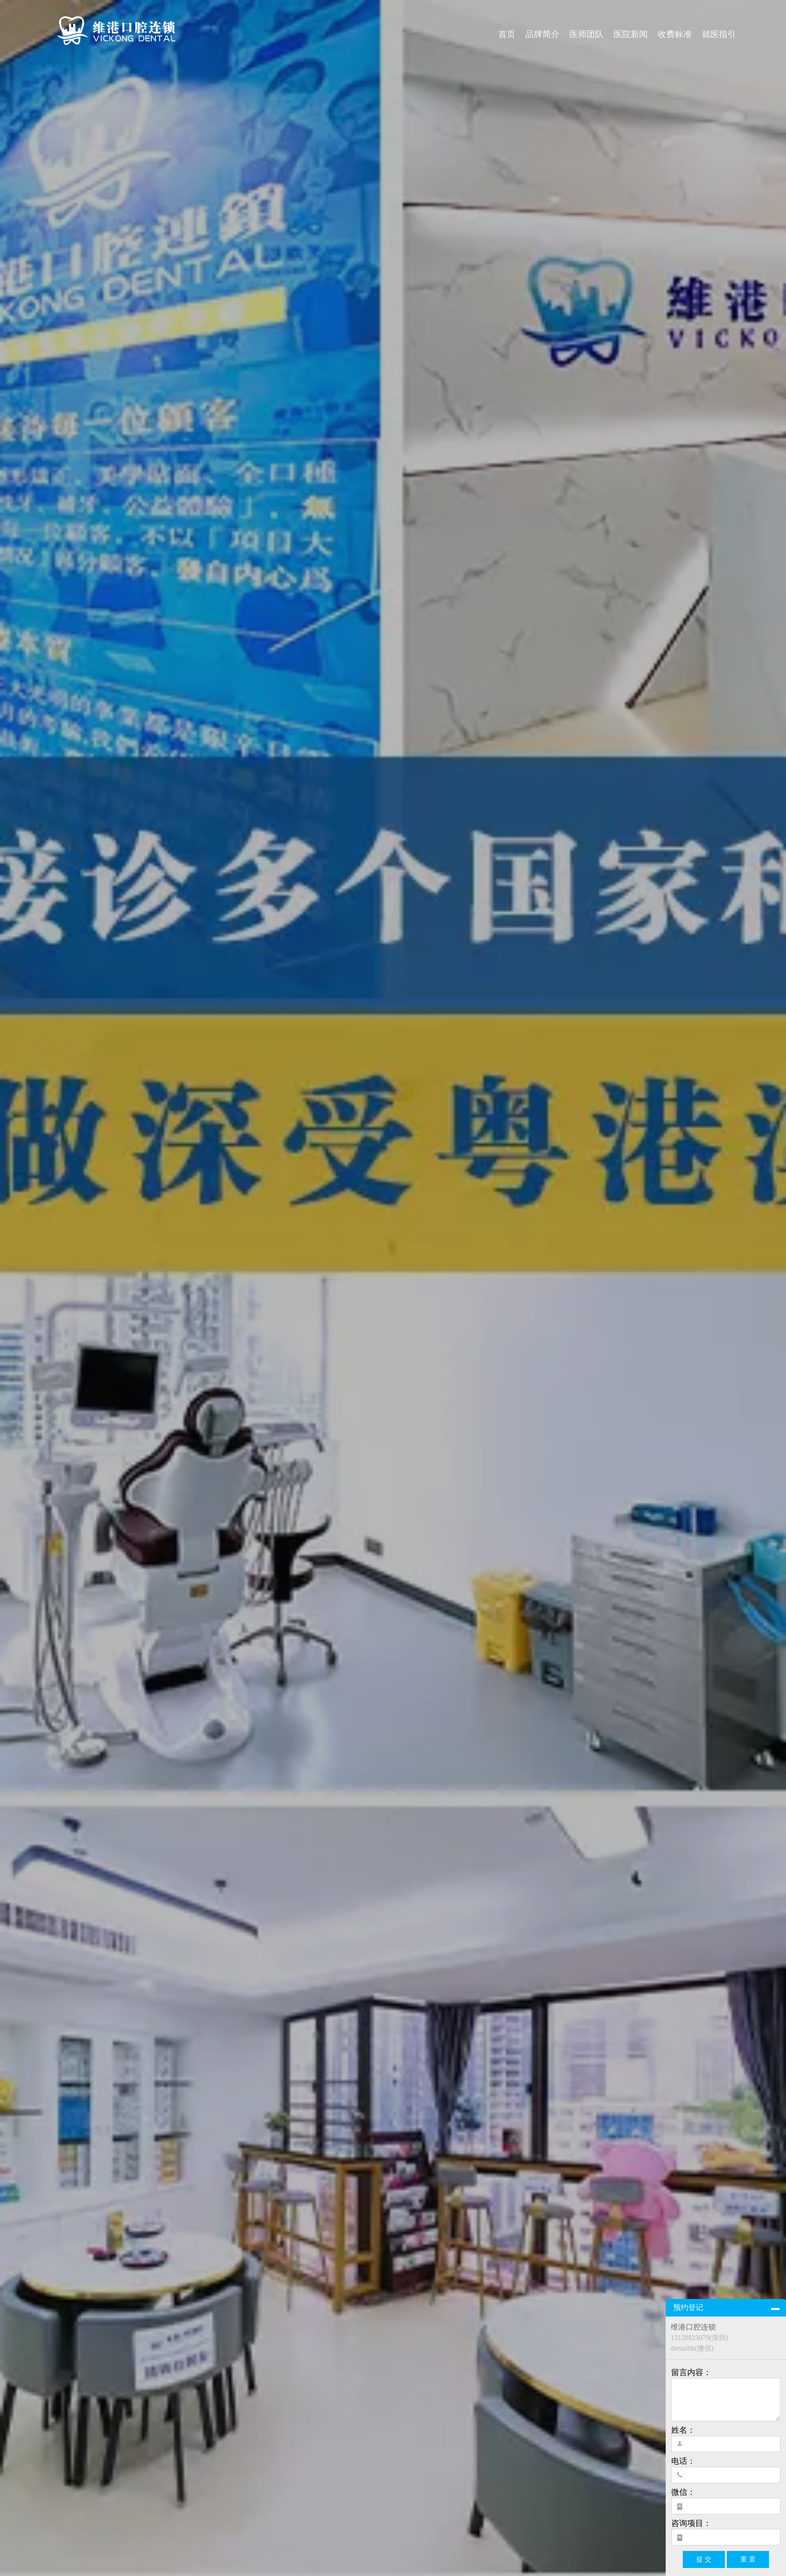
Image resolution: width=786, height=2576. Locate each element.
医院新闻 (631, 34)
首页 (506, 34)
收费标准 (675, 34)
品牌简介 (542, 34)
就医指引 (719, 34)
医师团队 (586, 34)
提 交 (703, 2559)
